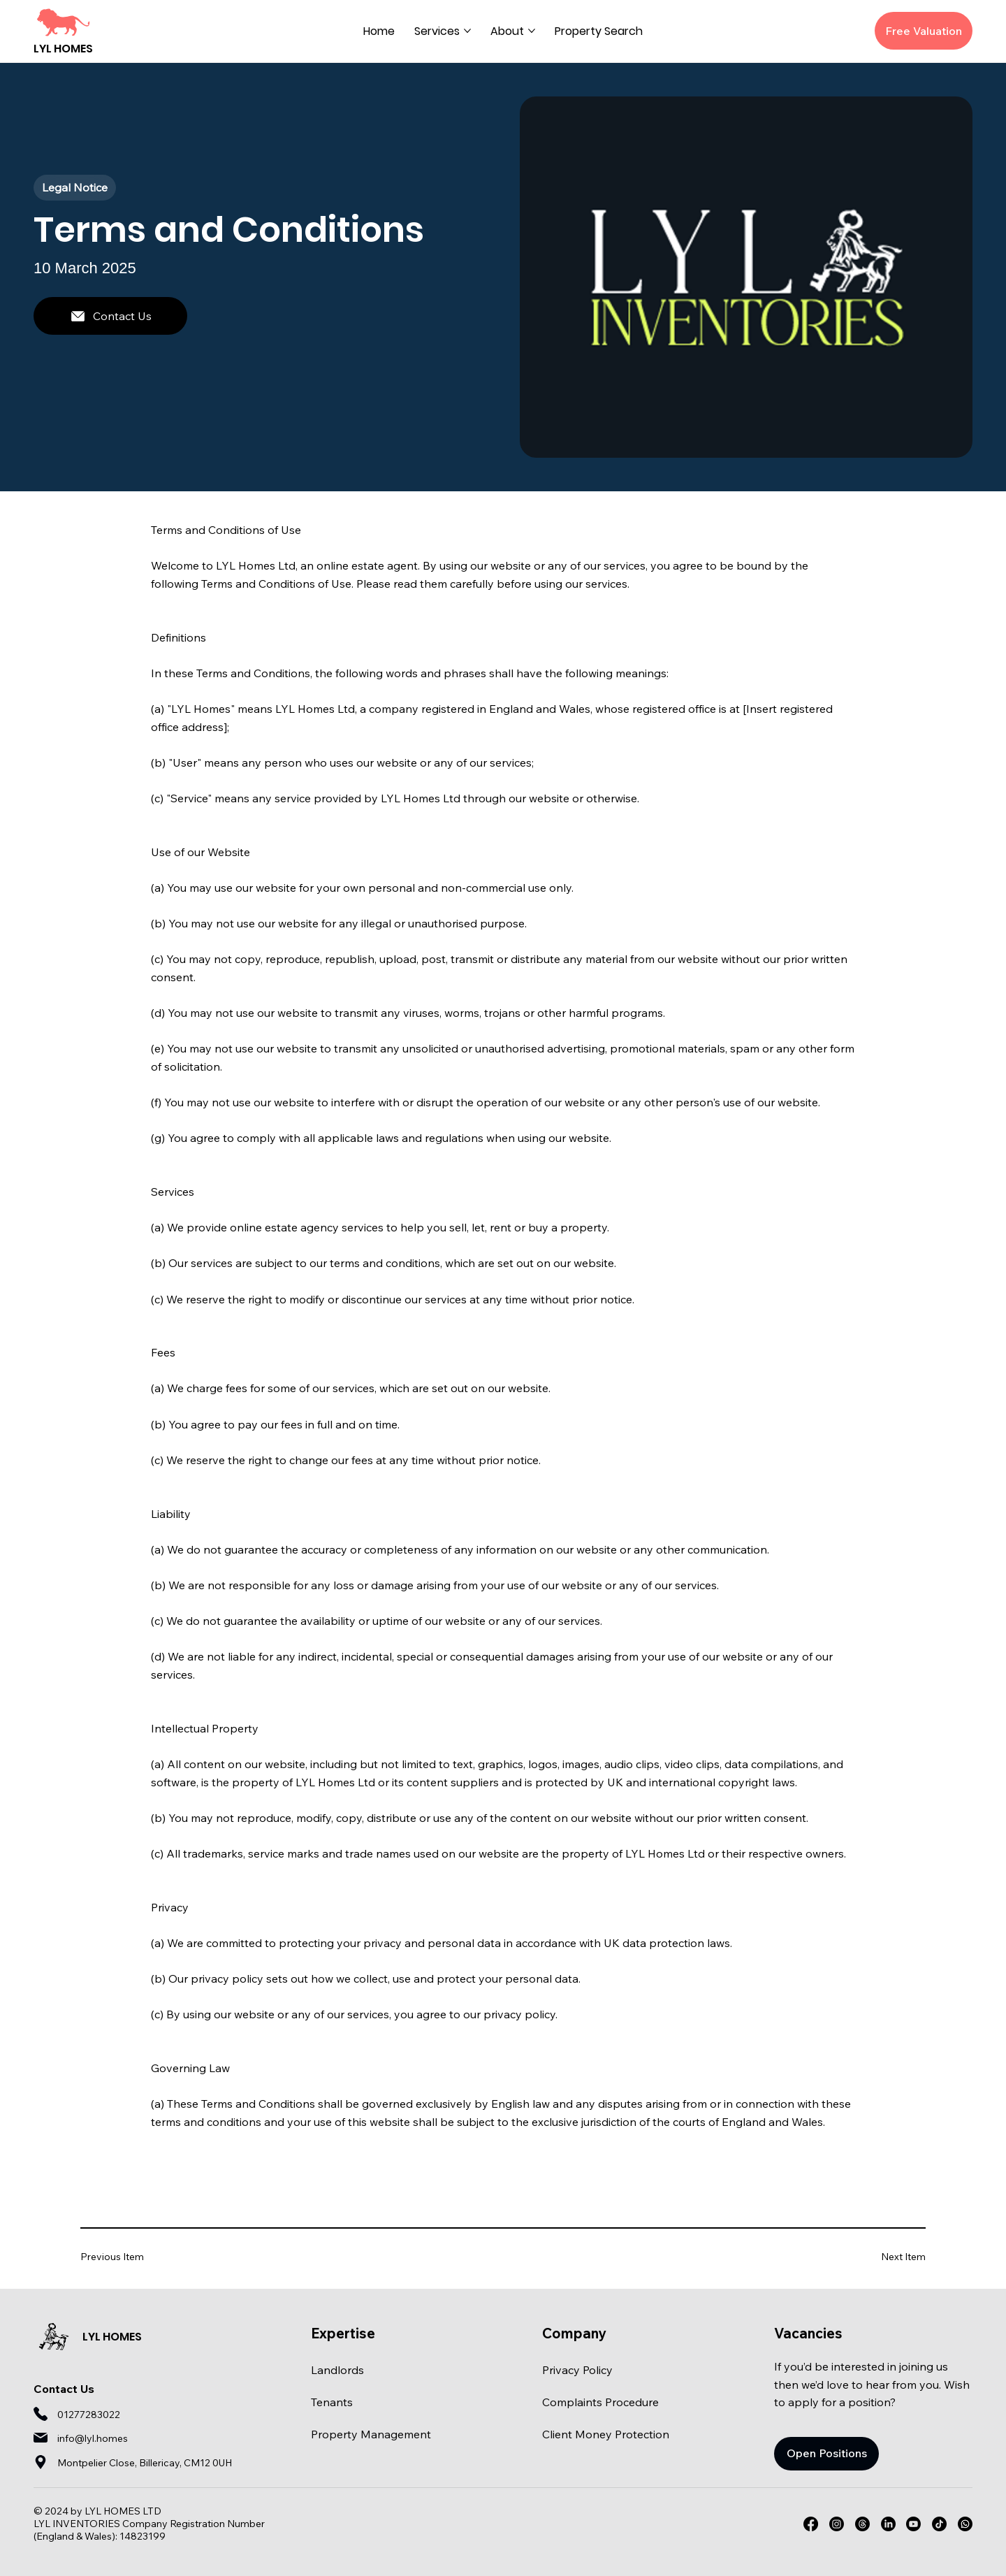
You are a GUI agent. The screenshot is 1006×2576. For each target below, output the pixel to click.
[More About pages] (531, 30)
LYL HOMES (63, 49)
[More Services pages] (467, 30)
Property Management (371, 2434)
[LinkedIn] (888, 2524)
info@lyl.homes (92, 2438)
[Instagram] (836, 2524)
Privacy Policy (577, 2370)
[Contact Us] (110, 316)
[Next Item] (884, 2256)
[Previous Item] (121, 2256)
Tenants (332, 2402)
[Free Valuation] (923, 31)
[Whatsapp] (965, 2524)
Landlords (337, 2370)
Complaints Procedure (600, 2402)
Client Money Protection (605, 2434)
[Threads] (862, 2524)
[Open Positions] (826, 2453)
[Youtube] (913, 2524)
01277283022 (88, 2414)
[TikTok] (939, 2524)
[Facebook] (810, 2524)
